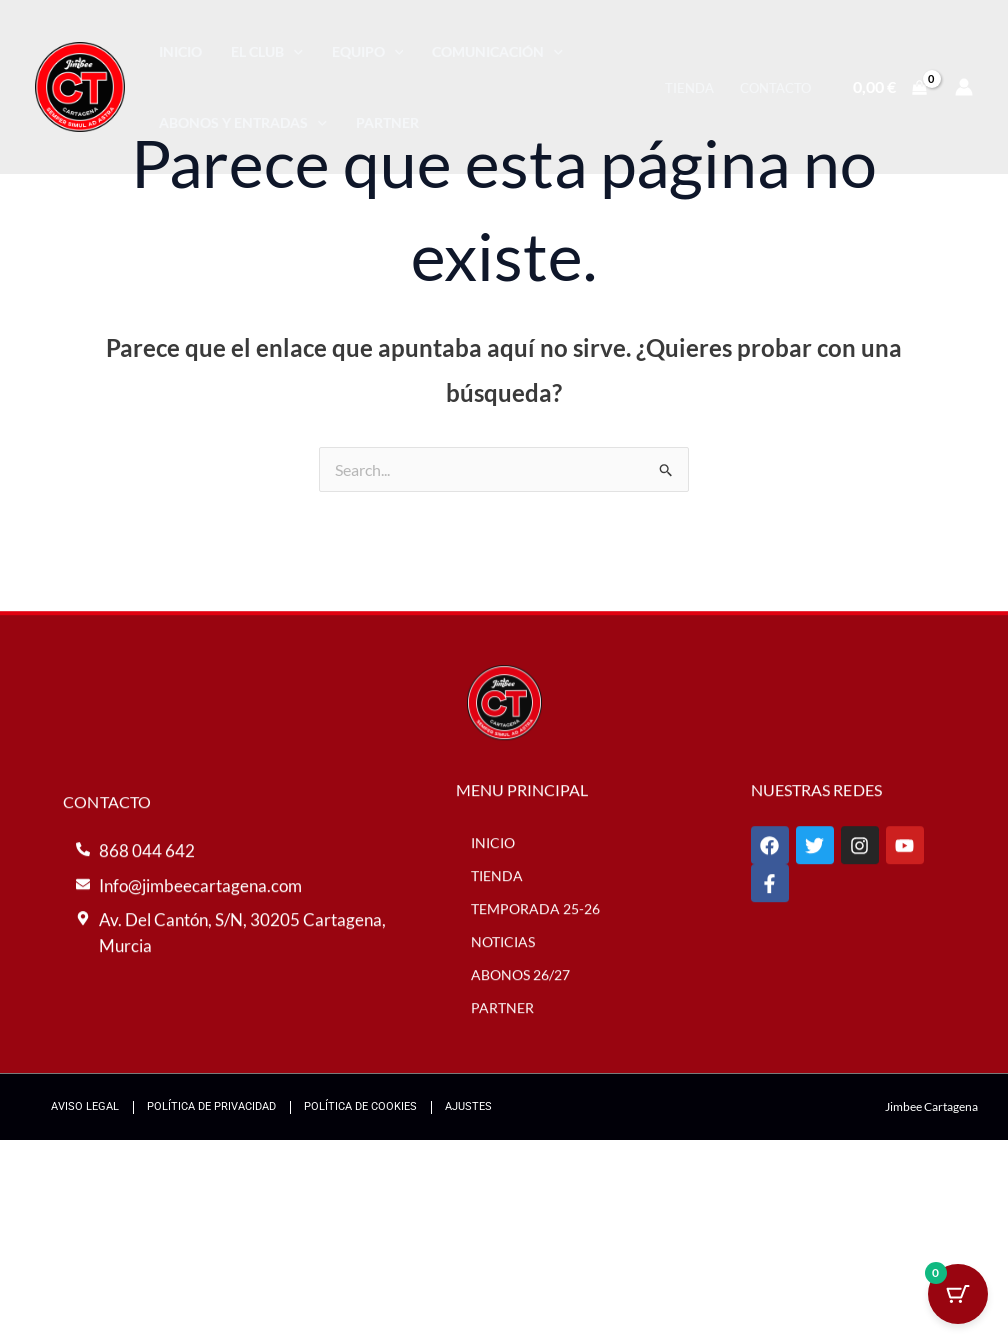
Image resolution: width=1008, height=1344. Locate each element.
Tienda (689, 88)
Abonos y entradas (243, 122)
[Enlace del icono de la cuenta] (964, 87)
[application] (293, 51)
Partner (387, 122)
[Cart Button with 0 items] (958, 1294)
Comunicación (497, 51)
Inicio (180, 51)
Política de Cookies (360, 1106)
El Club (267, 51)
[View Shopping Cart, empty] (889, 87)
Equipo (368, 51)
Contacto (775, 88)
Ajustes (468, 1106)
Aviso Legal (85, 1106)
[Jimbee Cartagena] (80, 84)
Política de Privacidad (211, 1106)
